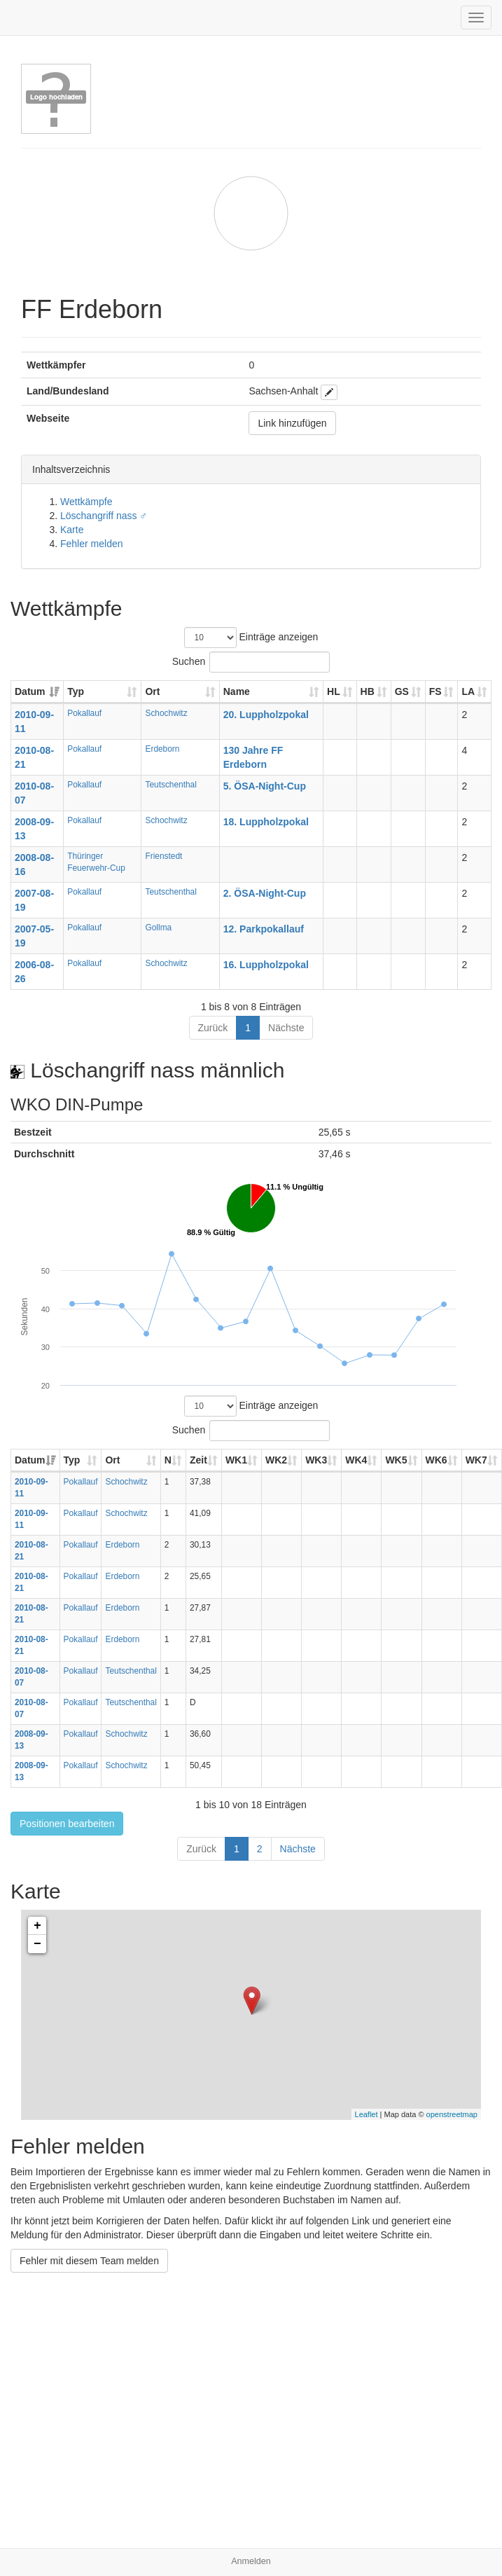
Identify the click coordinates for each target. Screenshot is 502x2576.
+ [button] (37, 1925)
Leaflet (366, 2114)
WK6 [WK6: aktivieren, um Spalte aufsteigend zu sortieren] (436, 1460)
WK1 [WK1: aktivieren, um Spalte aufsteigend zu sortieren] (236, 1460)
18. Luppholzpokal (266, 821)
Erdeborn (162, 749)
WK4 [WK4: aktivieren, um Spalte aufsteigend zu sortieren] (356, 1460)
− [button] (37, 1944)
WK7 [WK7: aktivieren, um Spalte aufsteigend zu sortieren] (476, 1460)
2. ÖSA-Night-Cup (264, 893)
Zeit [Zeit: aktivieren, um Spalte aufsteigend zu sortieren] (198, 1460)
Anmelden (251, 2561)
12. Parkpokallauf (263, 929)
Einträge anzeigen (251, 637)
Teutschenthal (170, 785)
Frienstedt (163, 856)
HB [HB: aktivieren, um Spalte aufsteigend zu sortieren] (368, 691)
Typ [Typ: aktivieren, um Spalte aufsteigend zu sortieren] (75, 691)
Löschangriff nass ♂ (103, 515)
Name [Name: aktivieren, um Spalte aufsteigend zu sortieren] (236, 691)
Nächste (286, 1027)
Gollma (158, 927)
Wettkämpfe (86, 501)
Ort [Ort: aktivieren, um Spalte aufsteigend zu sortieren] (152, 691)
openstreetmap (451, 2114)
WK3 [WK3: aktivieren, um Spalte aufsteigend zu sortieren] (316, 1460)
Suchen (251, 662)
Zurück (213, 1027)
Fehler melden (91, 543)
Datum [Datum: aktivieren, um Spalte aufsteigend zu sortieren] (30, 691)
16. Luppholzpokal (266, 964)
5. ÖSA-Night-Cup (264, 786)
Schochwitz (166, 713)
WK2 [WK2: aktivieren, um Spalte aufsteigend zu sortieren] (276, 1460)
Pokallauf (84, 713)
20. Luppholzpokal (266, 714)
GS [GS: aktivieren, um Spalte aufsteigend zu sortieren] (402, 691)
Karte (71, 529)
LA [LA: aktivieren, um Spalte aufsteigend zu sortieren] (468, 691)
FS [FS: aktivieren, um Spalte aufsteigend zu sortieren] (435, 691)
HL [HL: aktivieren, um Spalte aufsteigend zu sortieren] (333, 691)
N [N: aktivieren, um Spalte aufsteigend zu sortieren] (168, 1460)
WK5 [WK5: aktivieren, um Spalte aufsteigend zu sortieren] (396, 1460)
